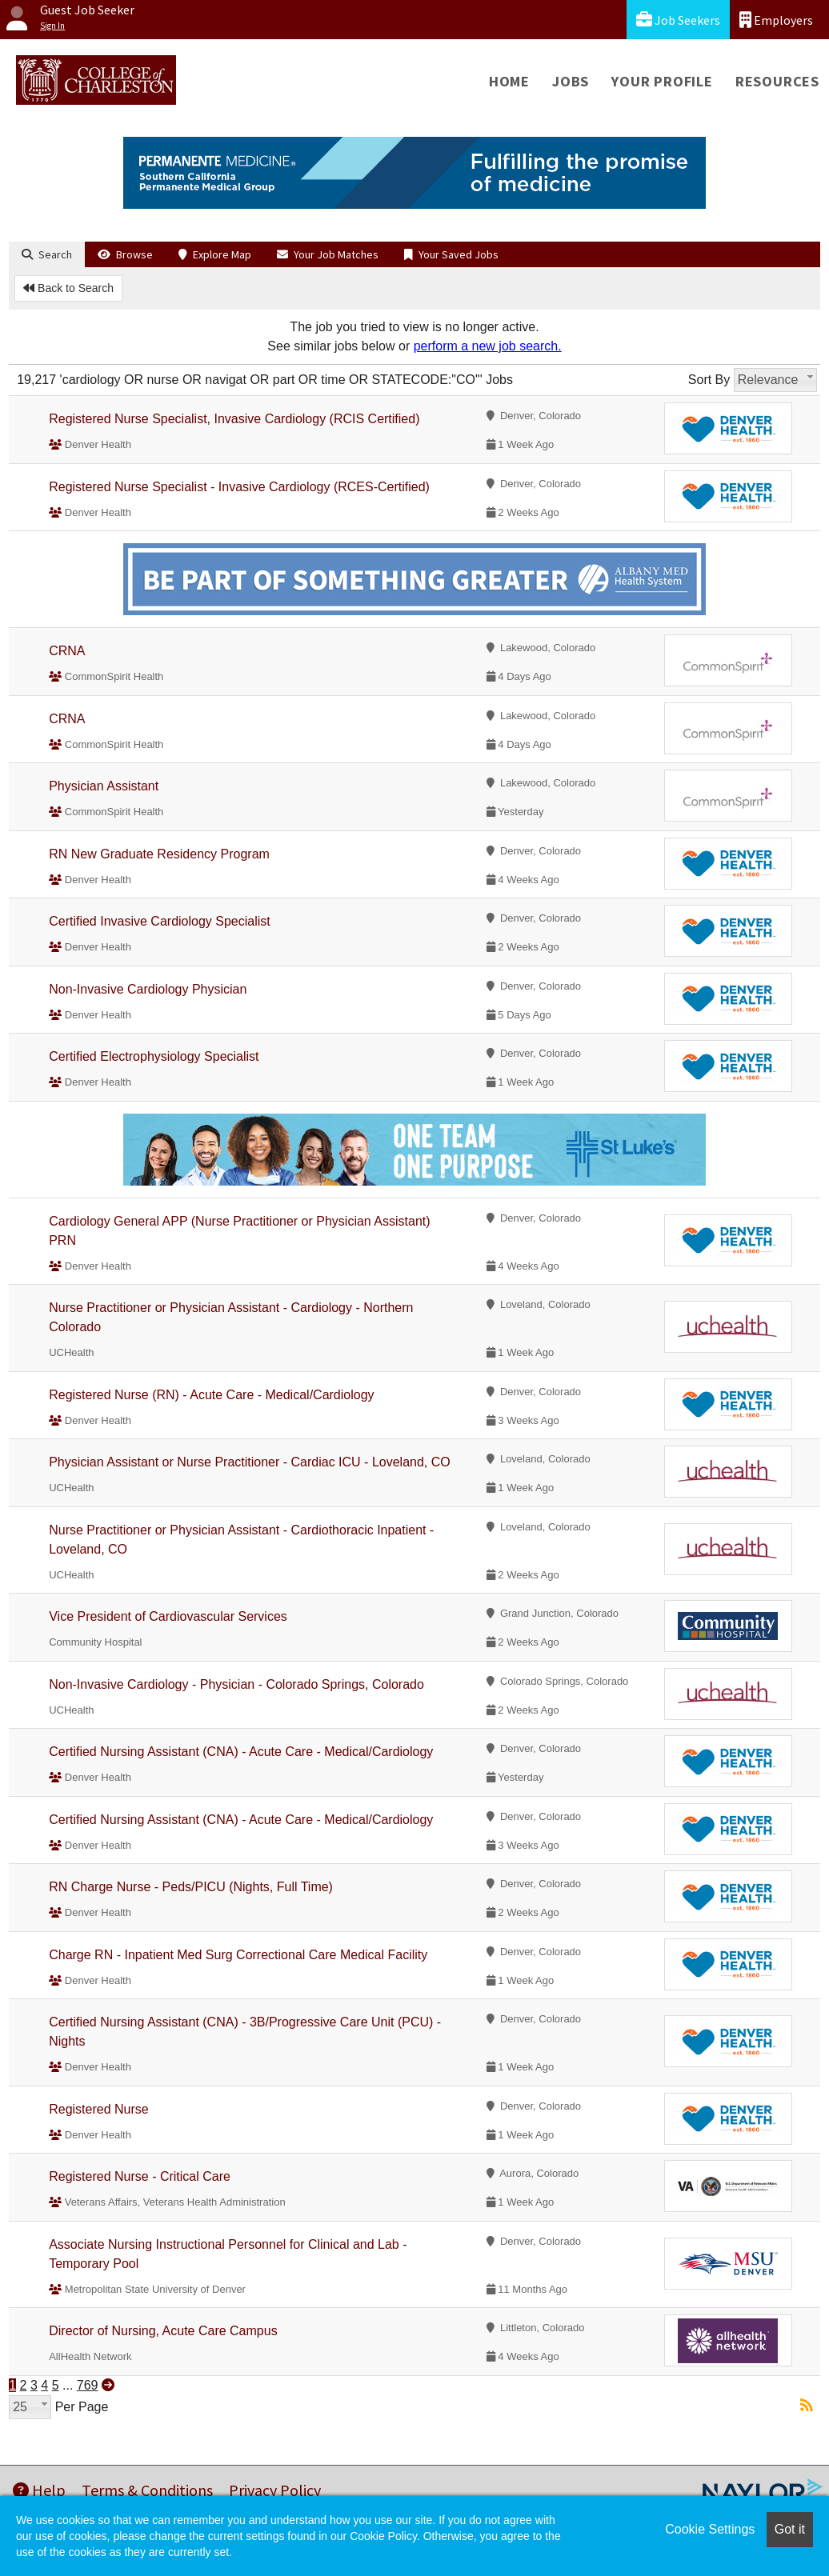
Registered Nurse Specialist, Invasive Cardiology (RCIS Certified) (234, 419)
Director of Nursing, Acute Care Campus (163, 2331)
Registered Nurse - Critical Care (139, 2176)
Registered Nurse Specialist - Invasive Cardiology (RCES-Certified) (239, 487)
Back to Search (68, 288)
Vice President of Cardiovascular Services (168, 1616)
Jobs (570, 81)
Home (509, 81)
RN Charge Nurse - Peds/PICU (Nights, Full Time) (191, 1887)
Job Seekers (678, 20)
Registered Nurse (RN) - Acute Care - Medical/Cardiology (211, 1395)
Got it (790, 2529)
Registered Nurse (99, 2109)
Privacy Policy (275, 2490)
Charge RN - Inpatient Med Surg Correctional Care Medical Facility (238, 1955)
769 (87, 2385)
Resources (777, 81)
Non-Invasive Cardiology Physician (147, 989)
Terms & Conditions (147, 2490)
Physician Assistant (103, 786)
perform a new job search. (488, 346)
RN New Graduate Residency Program (159, 854)
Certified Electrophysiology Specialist (153, 1056)
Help (39, 2490)
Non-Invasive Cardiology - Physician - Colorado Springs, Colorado (236, 1684)
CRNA (67, 651)
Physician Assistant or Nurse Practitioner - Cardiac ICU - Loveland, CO (250, 1462)
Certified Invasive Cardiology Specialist (159, 921)
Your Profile (662, 81)
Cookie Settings (710, 2529)
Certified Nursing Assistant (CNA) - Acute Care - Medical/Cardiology (241, 1751)
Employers (776, 20)
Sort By (709, 379)
